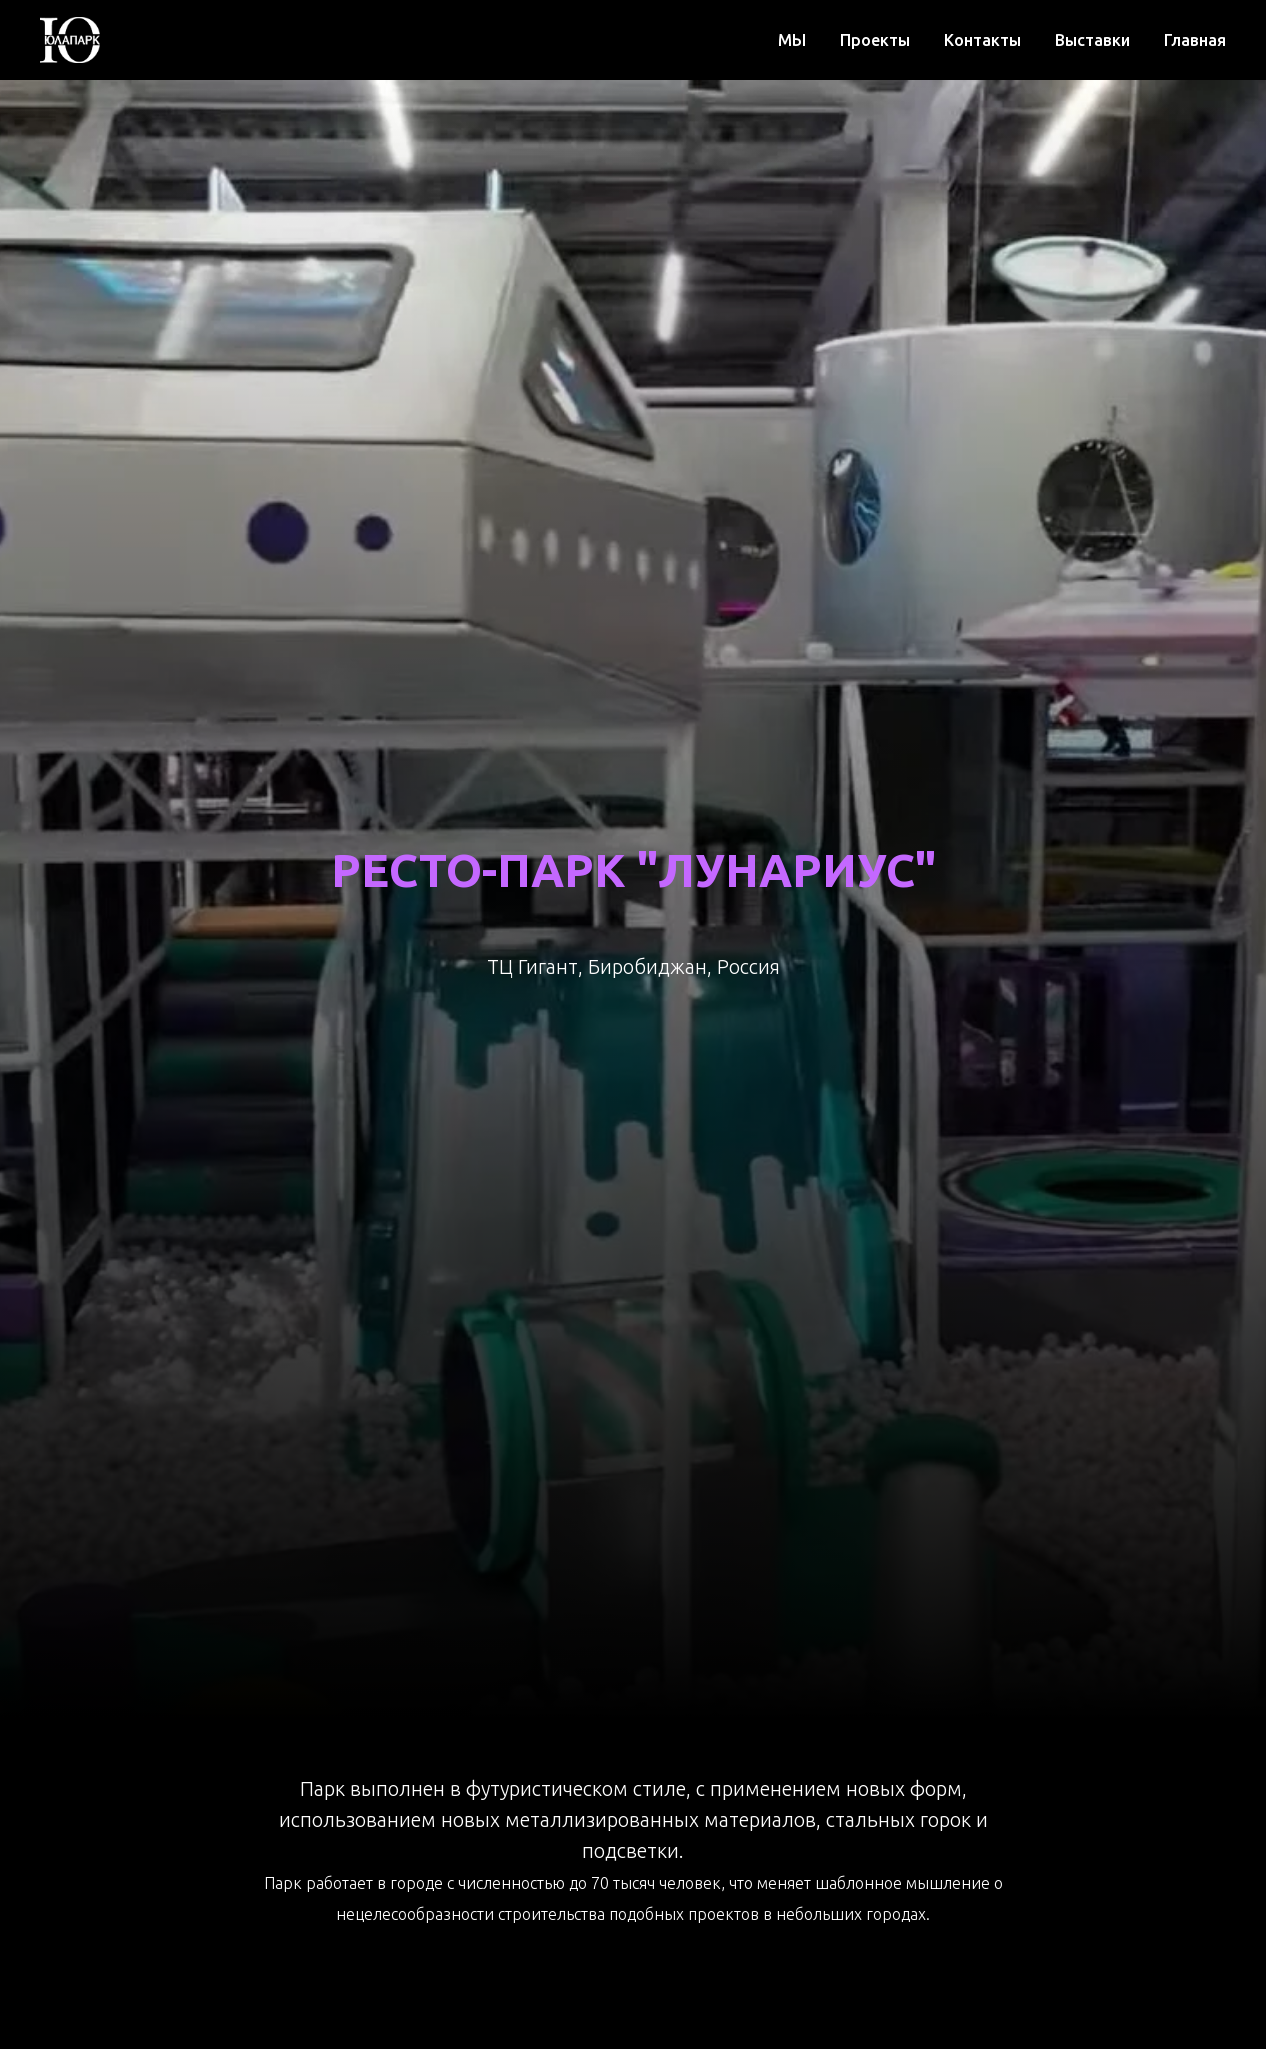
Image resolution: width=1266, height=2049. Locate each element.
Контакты (982, 40)
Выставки (1092, 40)
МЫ (792, 40)
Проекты (875, 40)
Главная (1195, 40)
